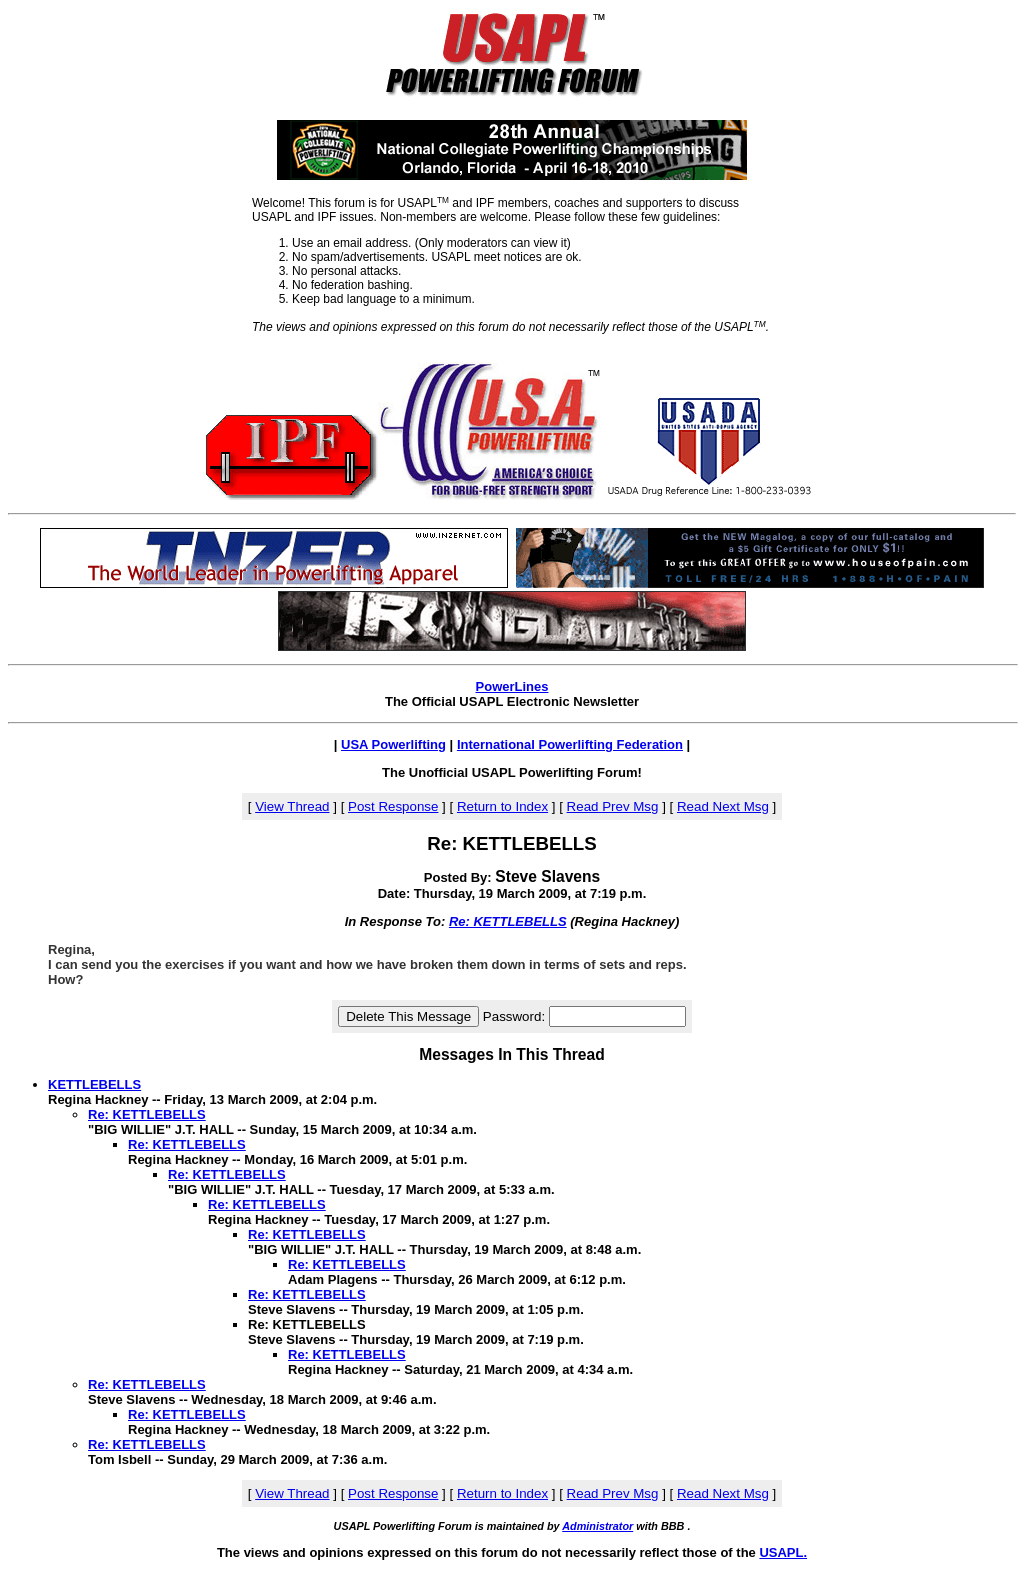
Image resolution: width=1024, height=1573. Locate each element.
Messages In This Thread (511, 1054)
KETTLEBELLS (94, 1084)
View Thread (292, 806)
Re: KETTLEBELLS (508, 921)
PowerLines (512, 686)
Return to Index (502, 806)
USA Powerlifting (393, 744)
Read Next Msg (723, 806)
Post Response (393, 806)
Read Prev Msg (613, 806)
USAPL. (783, 1552)
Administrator (597, 1526)
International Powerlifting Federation (570, 744)
